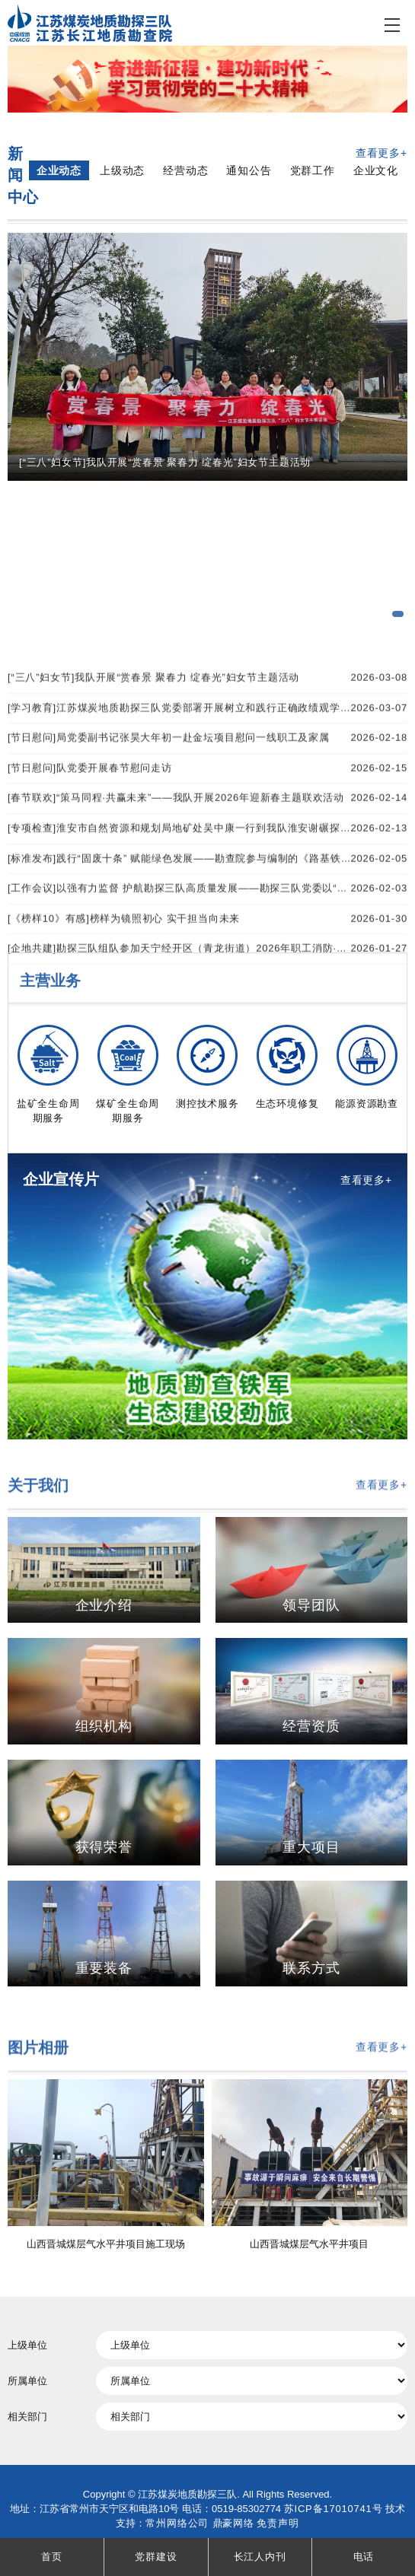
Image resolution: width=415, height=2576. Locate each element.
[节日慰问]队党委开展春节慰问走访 (207, 927)
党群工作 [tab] (312, 172)
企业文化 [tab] (375, 172)
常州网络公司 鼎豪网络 (199, 2523)
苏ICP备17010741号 (333, 2508)
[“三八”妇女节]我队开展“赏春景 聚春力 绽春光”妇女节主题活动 (207, 836)
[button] (398, 614)
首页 (51, 2556)
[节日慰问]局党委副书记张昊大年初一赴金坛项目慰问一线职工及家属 (207, 896)
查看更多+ (381, 154)
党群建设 (156, 2556)
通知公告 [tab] (248, 172)
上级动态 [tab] (122, 172)
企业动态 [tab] (59, 172)
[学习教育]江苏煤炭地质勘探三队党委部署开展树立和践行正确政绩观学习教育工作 (207, 866)
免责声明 (277, 2523)
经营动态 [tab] (185, 172)
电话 (364, 2556)
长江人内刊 (260, 2556)
